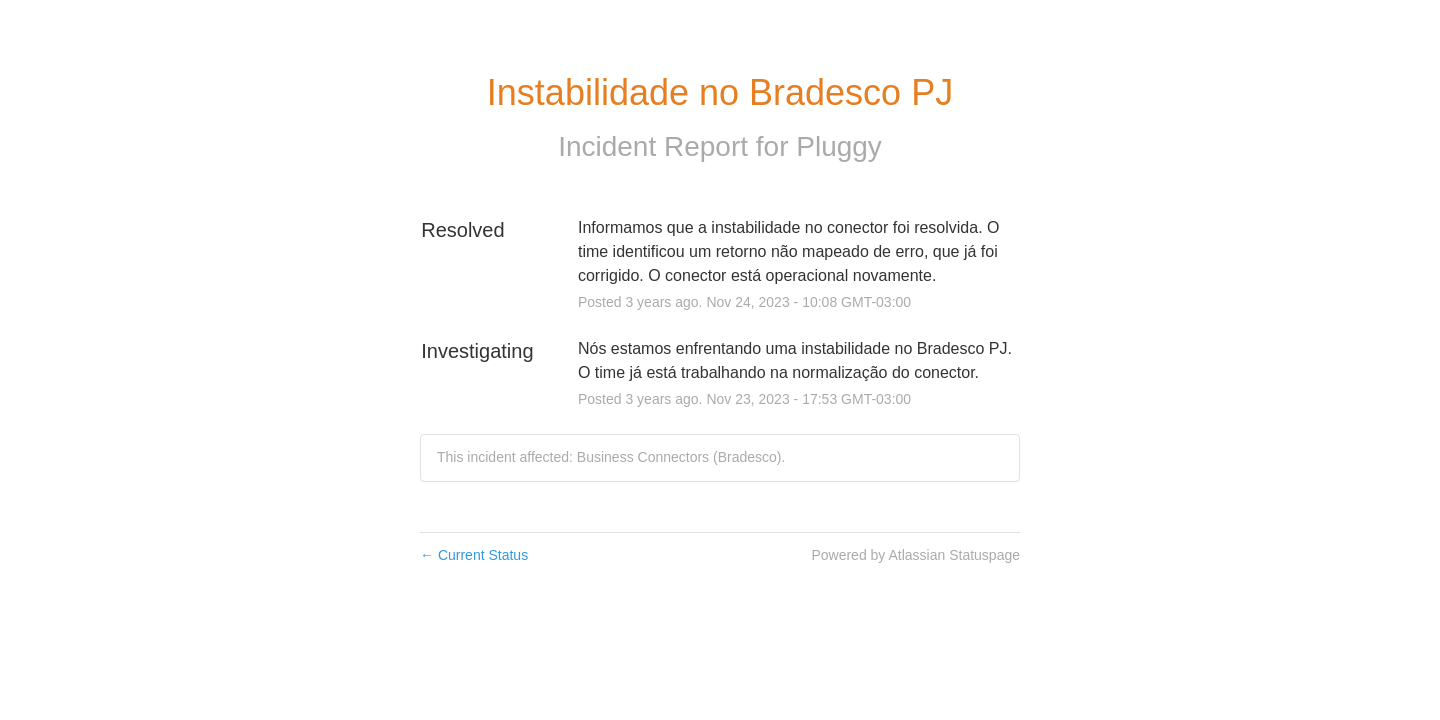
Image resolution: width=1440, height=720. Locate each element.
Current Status (474, 555)
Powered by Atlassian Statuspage (915, 555)
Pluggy (839, 146)
